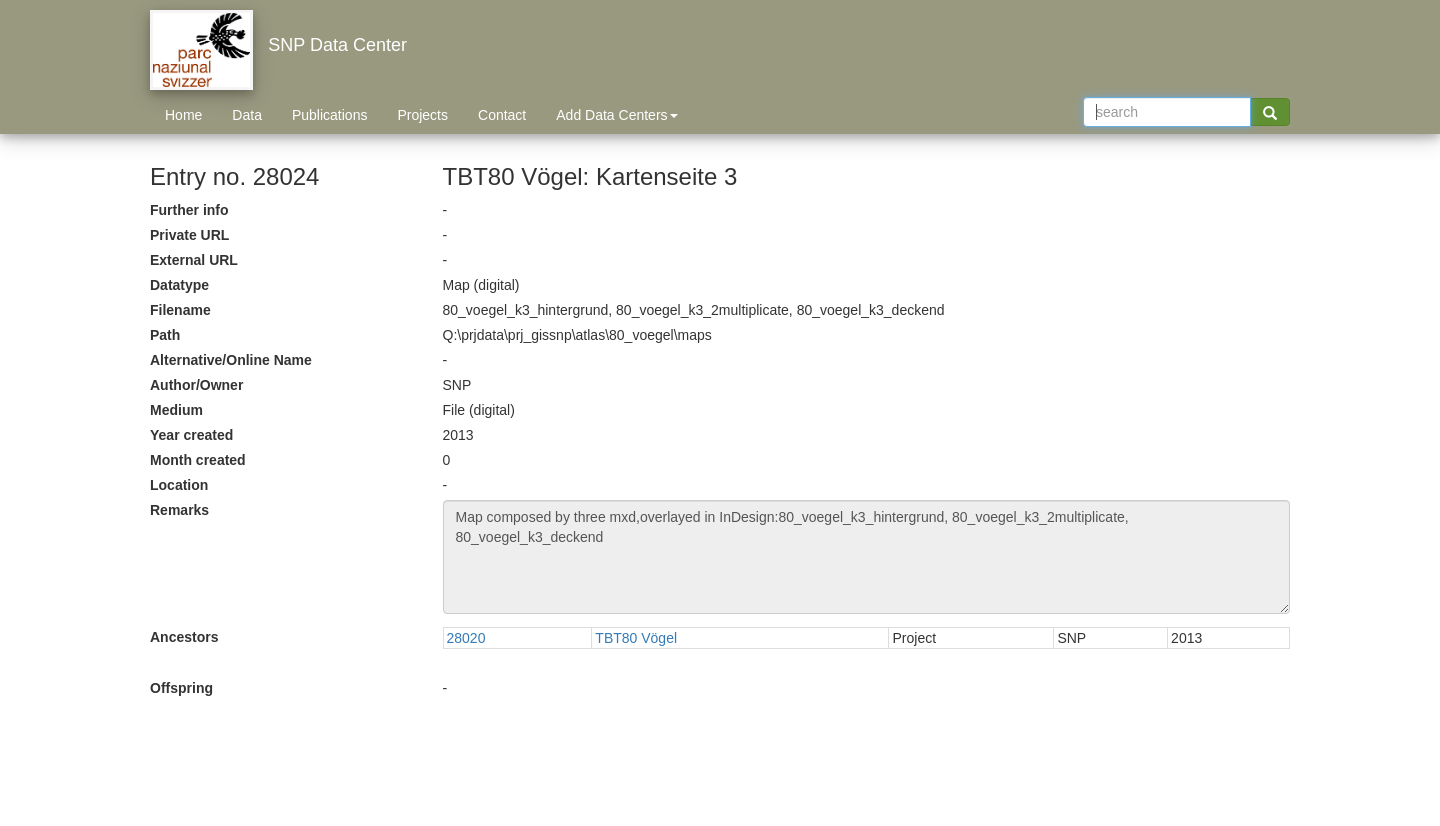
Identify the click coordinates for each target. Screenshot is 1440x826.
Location (179, 485)
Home (183, 115)
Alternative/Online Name (231, 360)
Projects (422, 115)
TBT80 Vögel (636, 638)
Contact (502, 115)
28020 (466, 638)
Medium (176, 410)
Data (247, 115)
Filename (180, 310)
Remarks (179, 510)
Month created (198, 460)
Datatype (179, 285)
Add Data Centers (616, 115)
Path (165, 335)
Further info (189, 210)
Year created (191, 435)
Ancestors (184, 637)
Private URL (189, 235)
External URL (194, 260)
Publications (330, 115)
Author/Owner (196, 385)
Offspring (181, 688)
